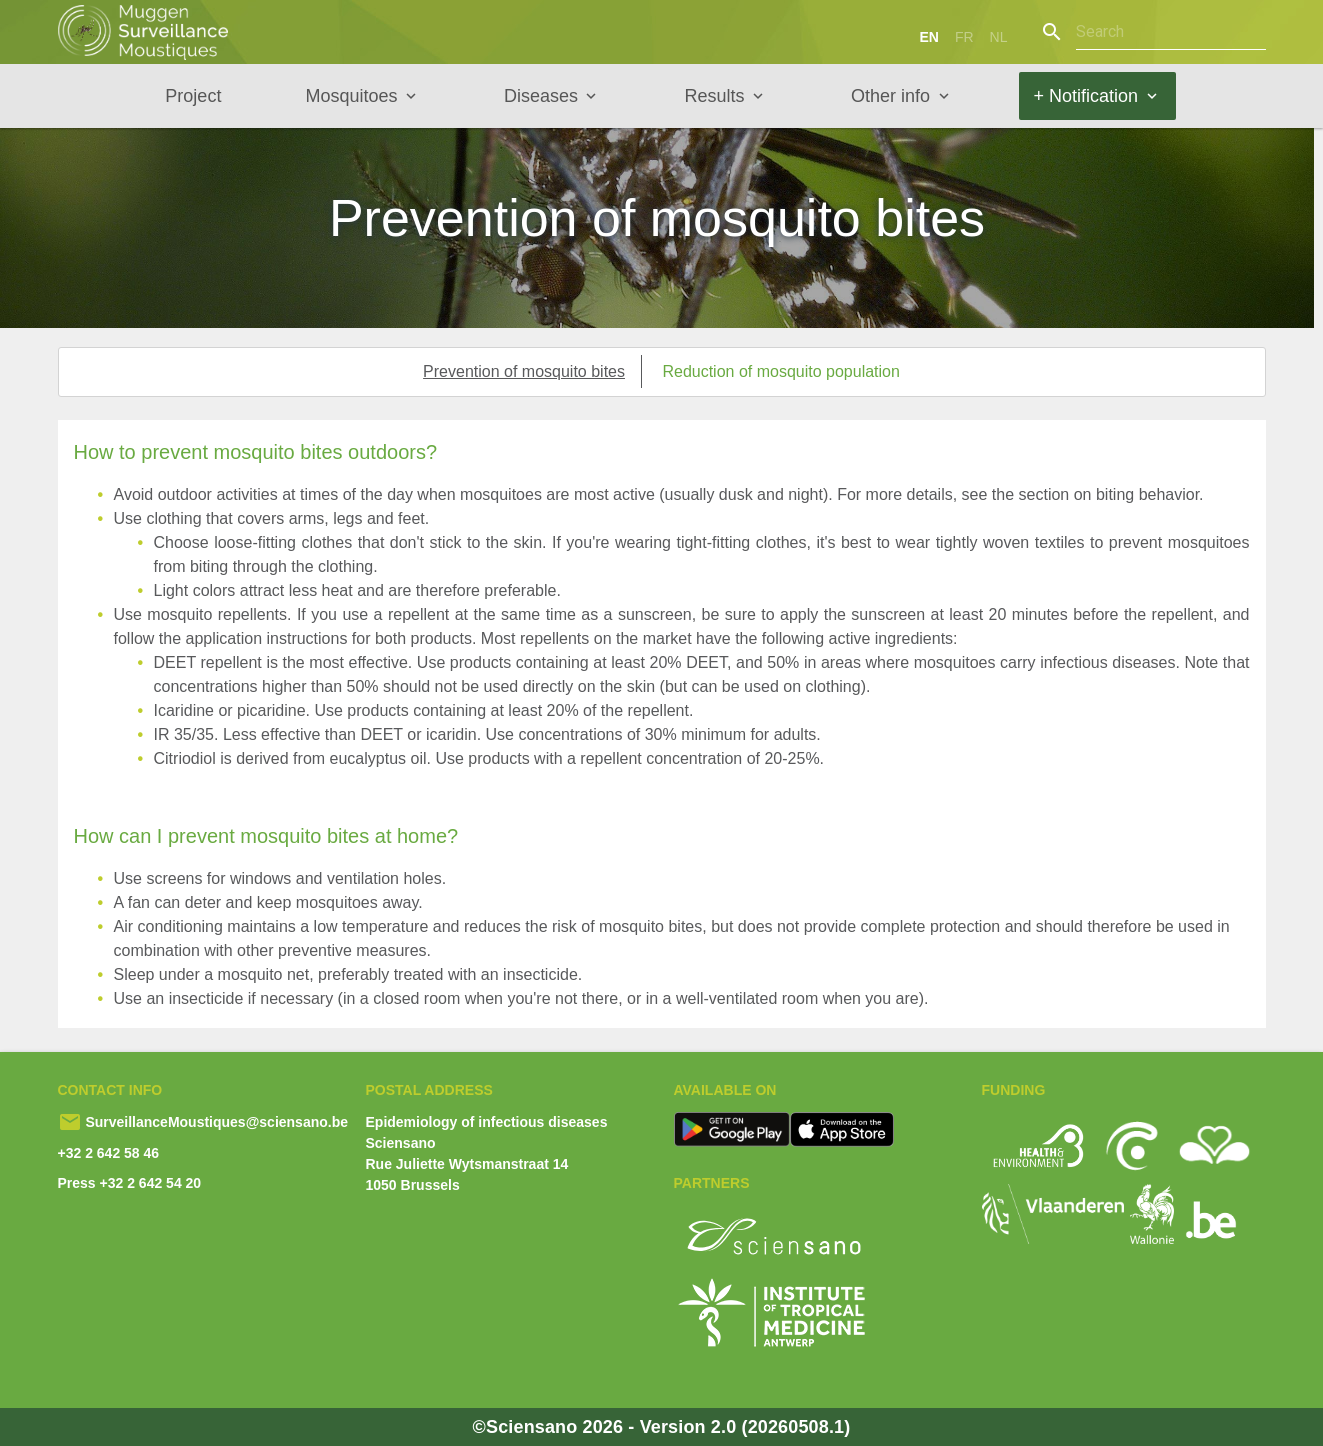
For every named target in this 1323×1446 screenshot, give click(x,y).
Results (714, 96)
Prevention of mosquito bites (524, 371)
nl (999, 37)
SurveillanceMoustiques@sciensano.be (215, 1122)
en (928, 37)
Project (193, 96)
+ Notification (1086, 96)
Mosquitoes (351, 96)
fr (964, 37)
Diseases (541, 96)
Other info (890, 96)
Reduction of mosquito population (781, 371)
